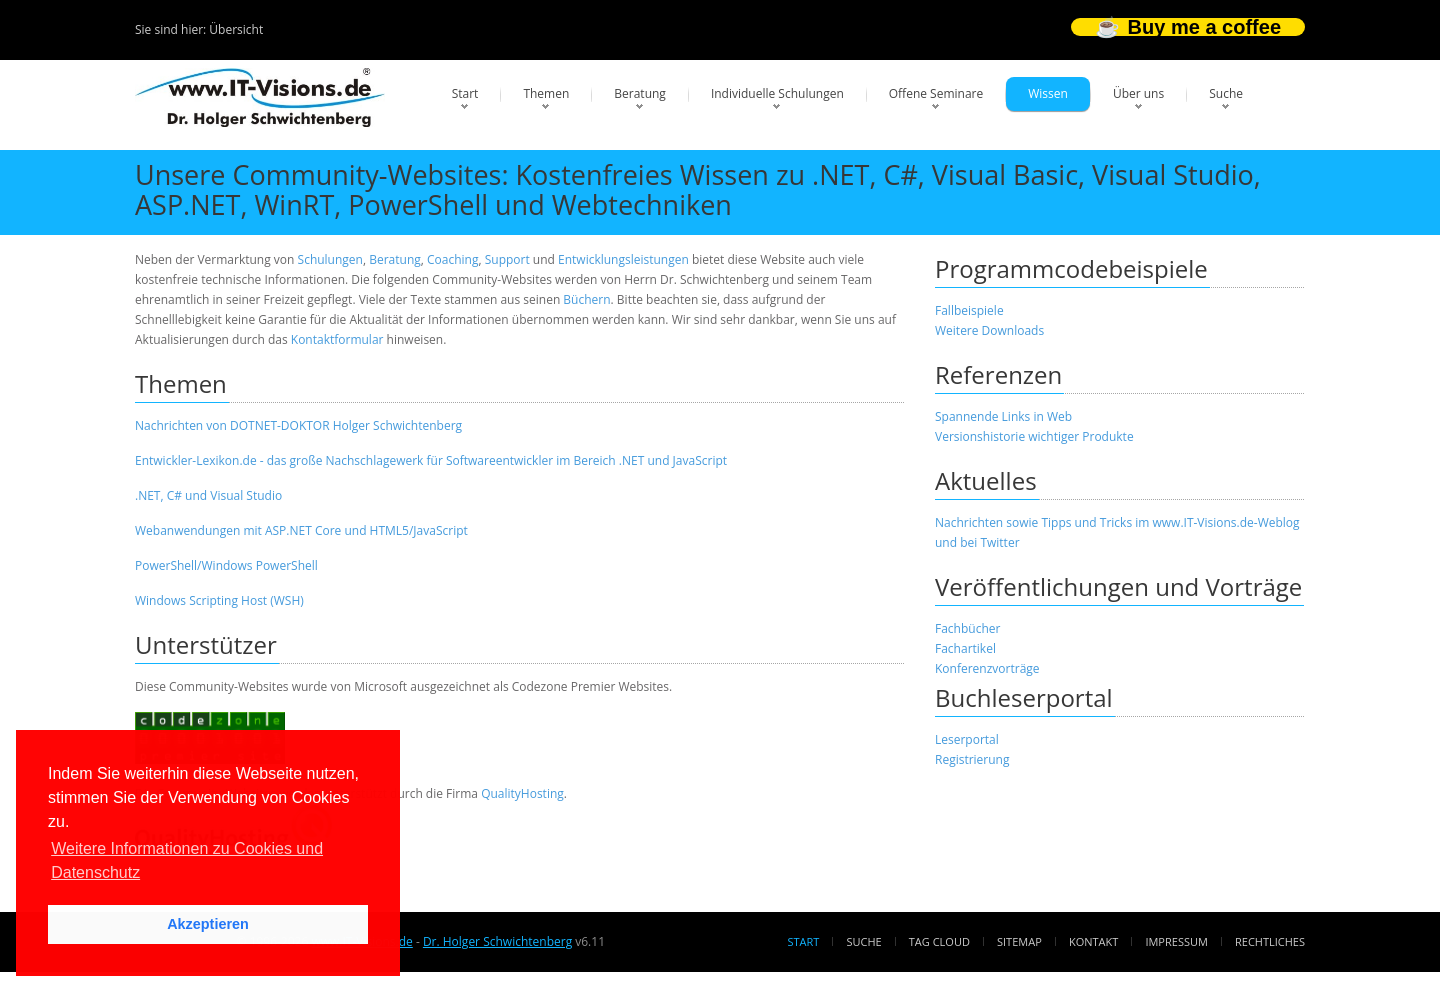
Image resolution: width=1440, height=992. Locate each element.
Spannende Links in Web (1003, 416)
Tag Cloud (939, 941)
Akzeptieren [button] (208, 924)
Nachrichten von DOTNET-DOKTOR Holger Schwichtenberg (298, 425)
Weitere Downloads (989, 330)
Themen (546, 93)
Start (465, 93)
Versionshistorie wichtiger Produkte (1034, 436)
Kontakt (1093, 941)
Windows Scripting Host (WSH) (219, 600)
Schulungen (330, 259)
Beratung (640, 93)
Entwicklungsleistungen (623, 259)
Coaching (452, 259)
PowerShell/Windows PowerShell (226, 565)
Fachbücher (967, 628)
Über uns (1138, 93)
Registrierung (972, 759)
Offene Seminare (936, 93)
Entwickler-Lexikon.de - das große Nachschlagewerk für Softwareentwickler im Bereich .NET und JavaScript (431, 460)
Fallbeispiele (969, 310)
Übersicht (236, 29)
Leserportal (967, 739)
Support (507, 259)
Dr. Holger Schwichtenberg (497, 941)
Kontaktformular (337, 339)
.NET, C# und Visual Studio (208, 495)
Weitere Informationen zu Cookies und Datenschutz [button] (187, 860)
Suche (1226, 93)
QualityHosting (522, 793)
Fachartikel (965, 648)
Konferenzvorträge (987, 668)
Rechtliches (1270, 941)
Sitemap (1019, 941)
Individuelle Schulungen (777, 93)
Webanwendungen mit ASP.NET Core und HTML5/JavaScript (301, 530)
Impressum (1176, 941)
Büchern (586, 299)
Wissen (1048, 93)
